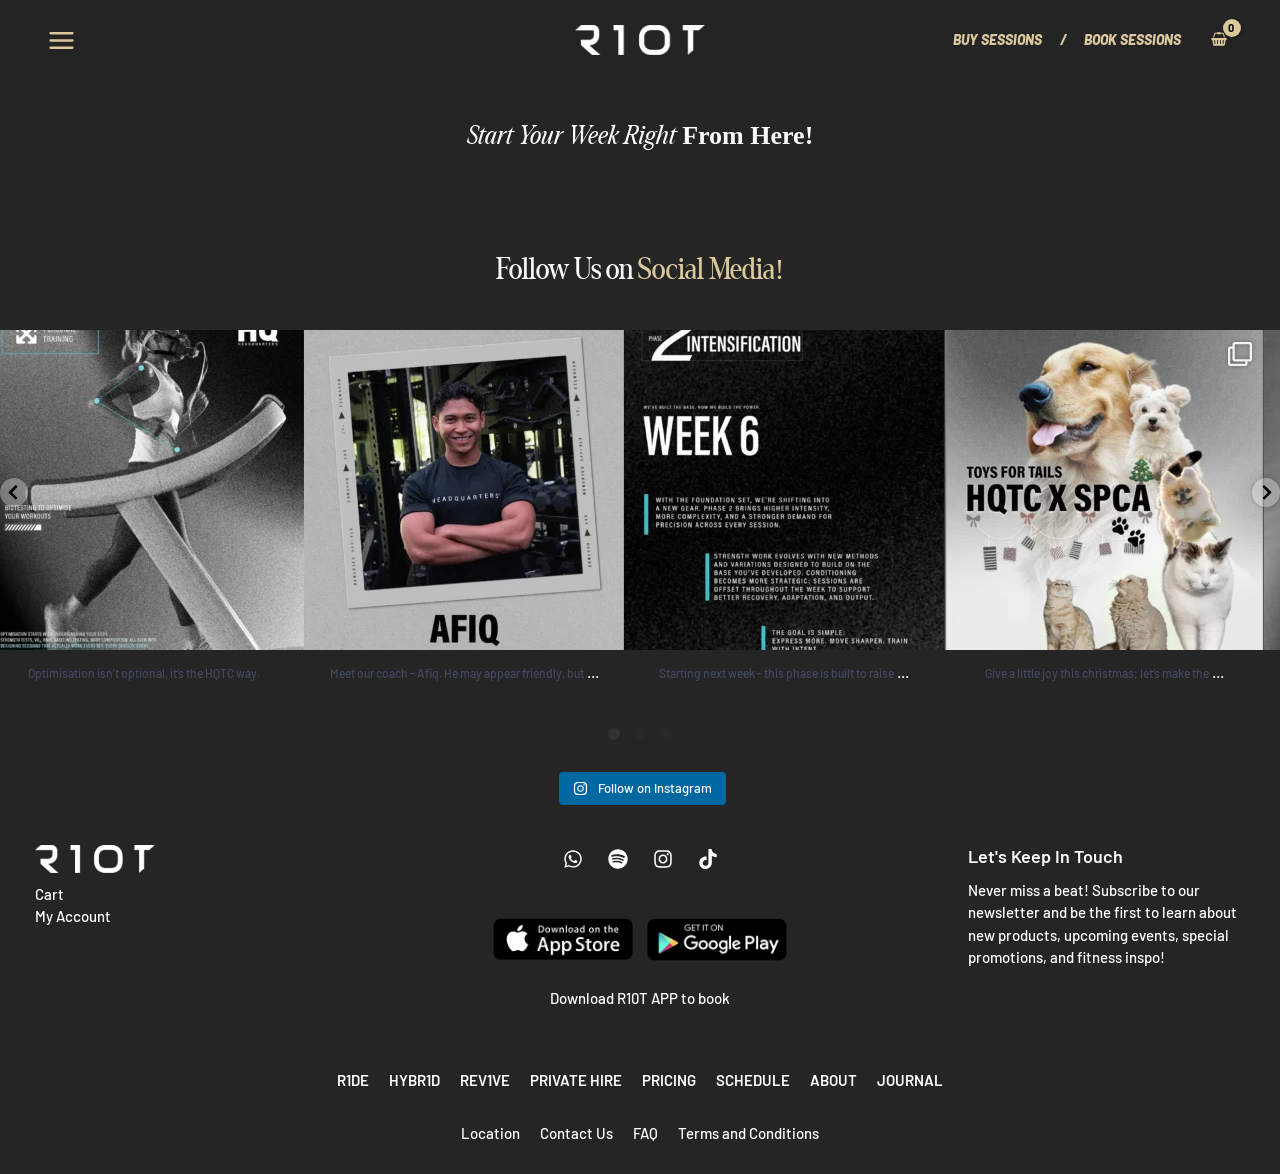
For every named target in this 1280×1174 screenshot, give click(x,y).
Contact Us (576, 1133)
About (833, 1080)
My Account (73, 916)
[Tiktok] (708, 859)
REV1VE (485, 1080)
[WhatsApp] (573, 859)
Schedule (753, 1080)
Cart (49, 894)
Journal (910, 1080)
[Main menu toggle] (61, 40)
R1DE (353, 1080)
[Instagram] (663, 859)
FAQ (645, 1133)
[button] (1007, 39)
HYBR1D (414, 1080)
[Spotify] (618, 859)
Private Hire (576, 1080)
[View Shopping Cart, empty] (1218, 40)
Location (490, 1133)
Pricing (669, 1080)
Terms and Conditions (748, 1133)
